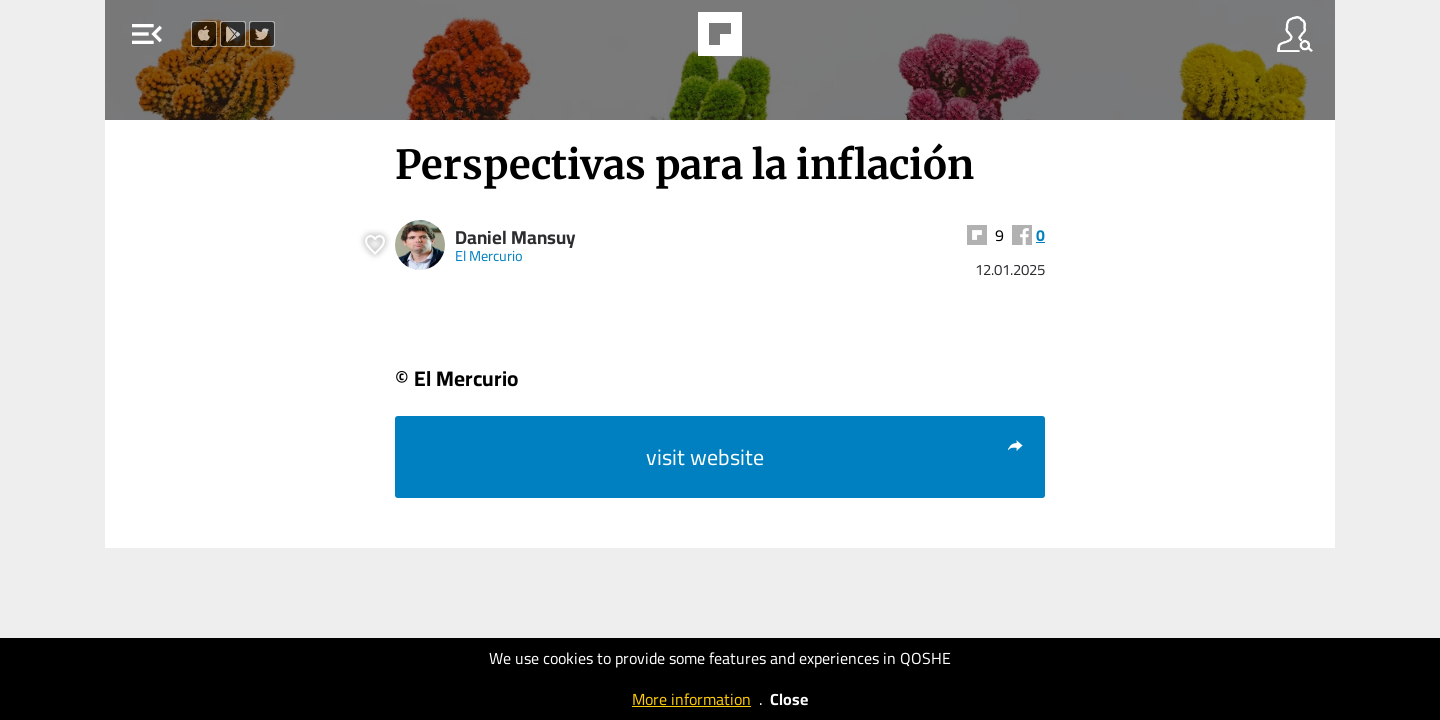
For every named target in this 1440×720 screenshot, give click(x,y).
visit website (835, 457)
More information (691, 699)
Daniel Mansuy (515, 237)
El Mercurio (489, 255)
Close (789, 699)
